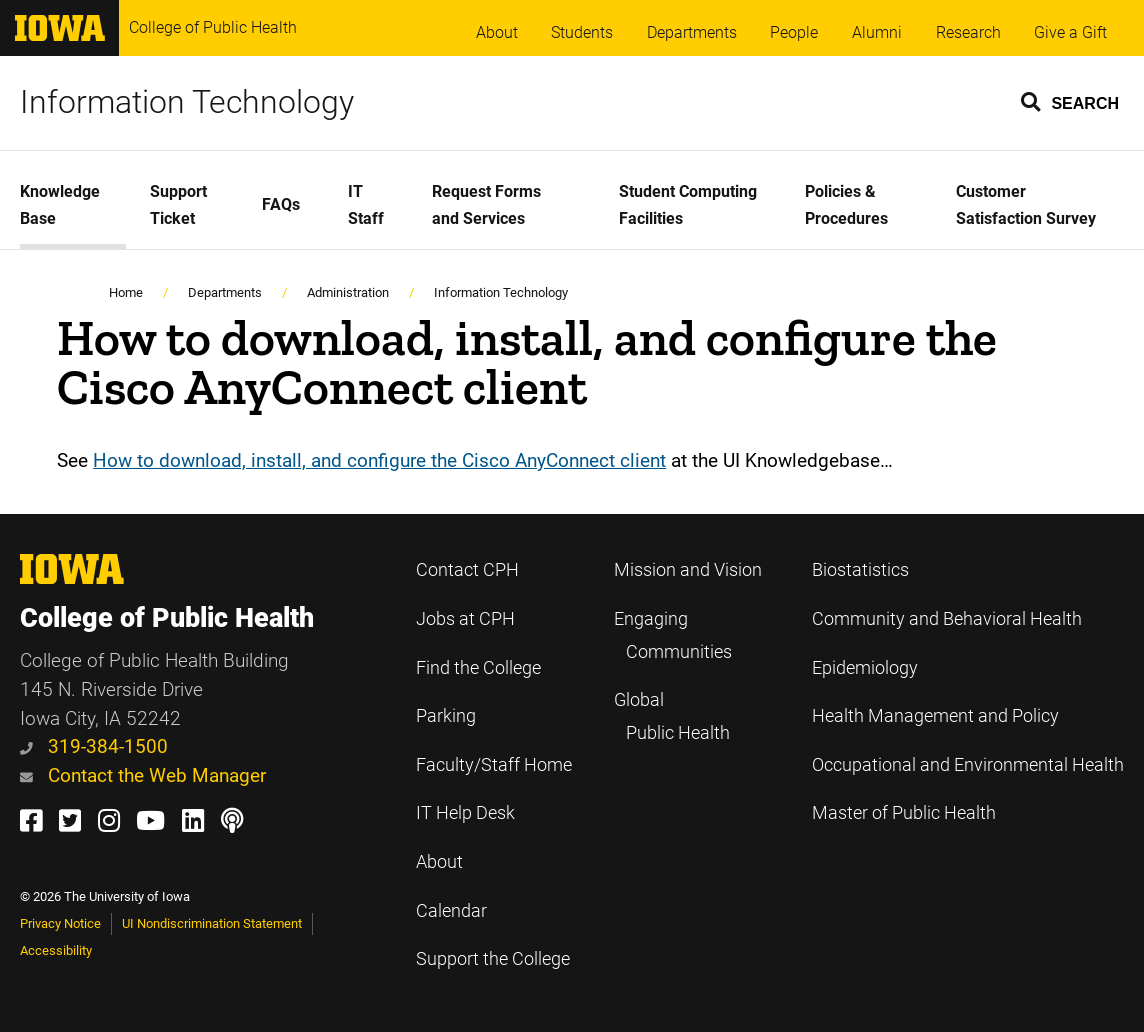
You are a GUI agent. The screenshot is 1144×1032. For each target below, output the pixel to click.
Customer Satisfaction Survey (1026, 205)
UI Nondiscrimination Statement (212, 923)
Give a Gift (1070, 32)
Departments (692, 32)
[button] (1071, 101)
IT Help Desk (465, 813)
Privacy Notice (60, 923)
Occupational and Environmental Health (968, 765)
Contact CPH (467, 570)
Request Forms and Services (486, 205)
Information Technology (187, 102)
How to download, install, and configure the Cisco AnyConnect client (379, 460)
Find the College (478, 668)
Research (968, 32)
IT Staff (366, 205)
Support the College (493, 959)
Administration (348, 292)
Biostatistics (860, 570)
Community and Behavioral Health (947, 619)
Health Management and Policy (935, 716)
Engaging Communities (673, 635)
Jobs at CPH (465, 619)
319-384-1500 (94, 746)
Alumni (877, 32)
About (497, 32)
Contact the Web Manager (143, 775)
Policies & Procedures (846, 205)
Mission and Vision (688, 570)
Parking (446, 716)
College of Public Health (213, 27)
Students (582, 32)
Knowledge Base (60, 205)
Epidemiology (865, 668)
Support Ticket (178, 205)
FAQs (281, 204)
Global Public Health (672, 716)
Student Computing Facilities (688, 205)
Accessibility (56, 950)
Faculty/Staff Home (494, 765)
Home (126, 292)
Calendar (451, 911)
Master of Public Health (904, 813)
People (794, 32)
